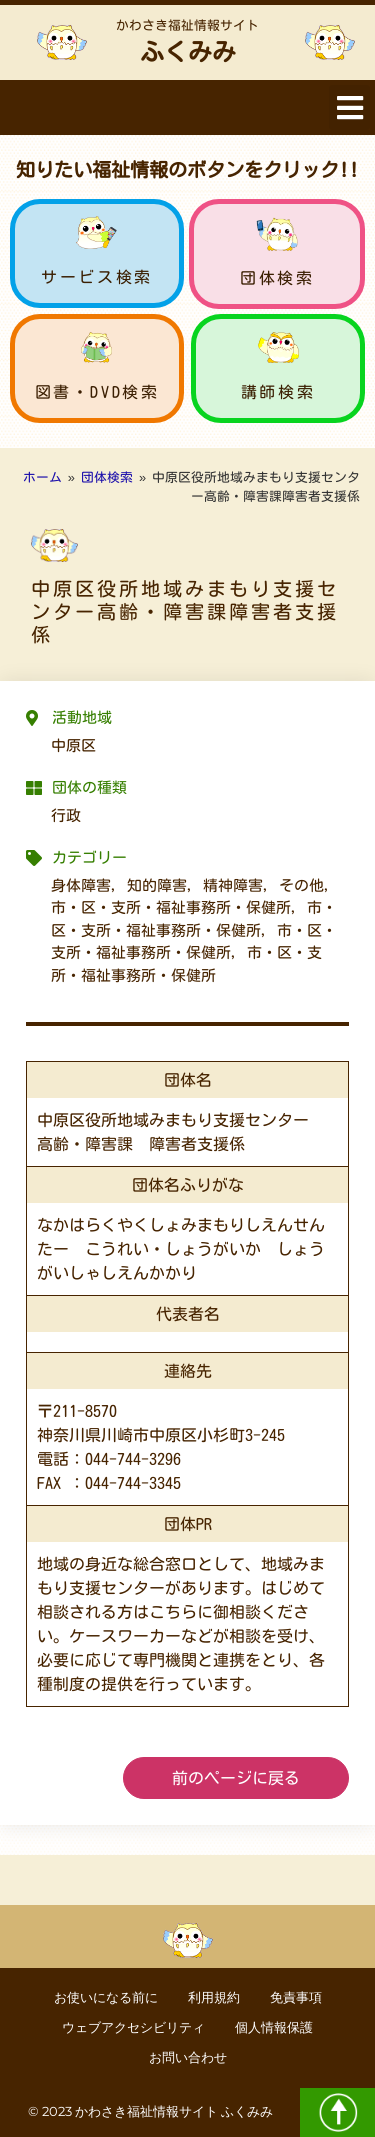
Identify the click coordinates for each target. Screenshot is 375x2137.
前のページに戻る (236, 1778)
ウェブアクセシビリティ (133, 2027)
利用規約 (214, 1997)
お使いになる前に (106, 1997)
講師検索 (278, 392)
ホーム (42, 477)
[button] (349, 107)
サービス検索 (97, 277)
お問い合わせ (188, 2057)
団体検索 (277, 278)
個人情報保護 (274, 2027)
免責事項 (296, 1997)
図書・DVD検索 (97, 392)
